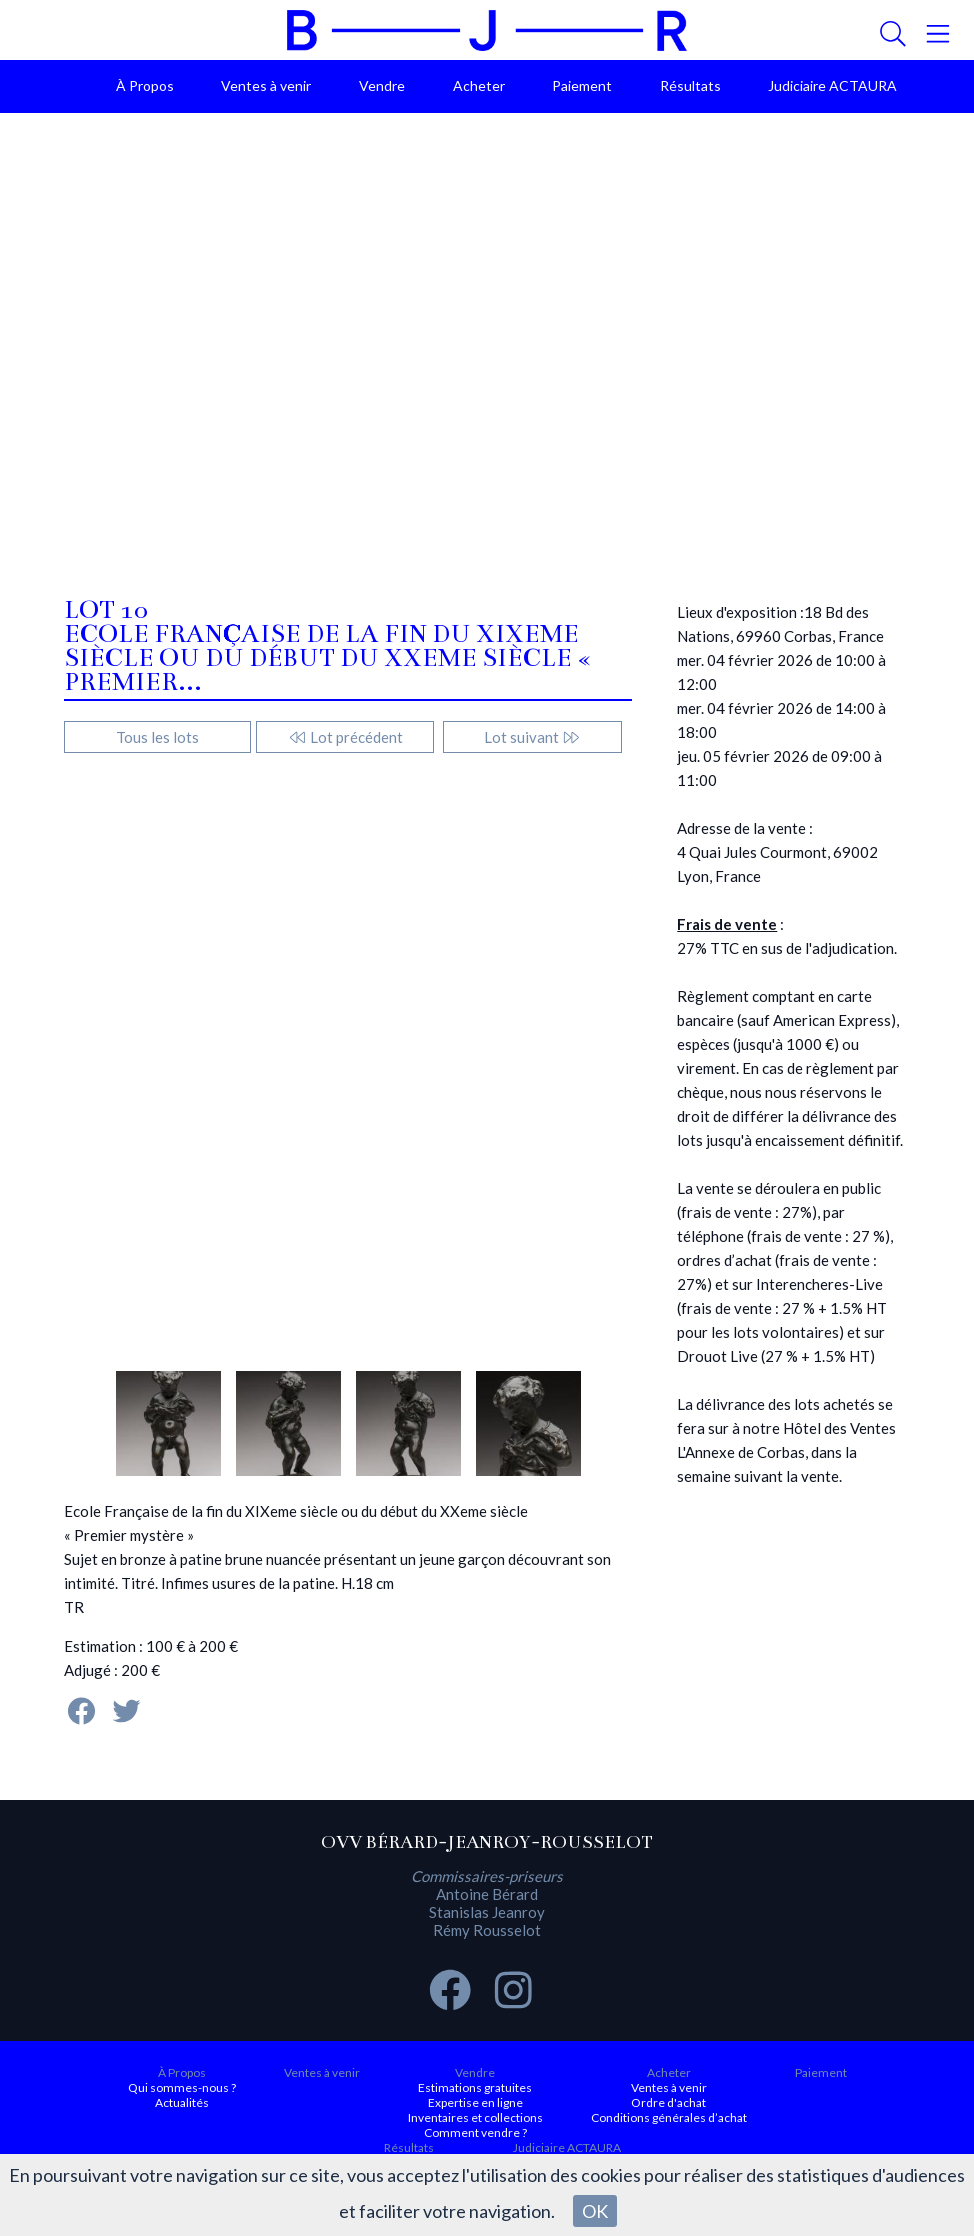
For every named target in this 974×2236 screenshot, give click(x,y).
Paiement (582, 85)
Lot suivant (532, 737)
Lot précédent (345, 737)
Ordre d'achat (668, 2102)
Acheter (479, 85)
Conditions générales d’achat (669, 2117)
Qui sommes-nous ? (182, 2087)
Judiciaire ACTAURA (832, 85)
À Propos (145, 85)
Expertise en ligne (475, 2102)
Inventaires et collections (475, 2117)
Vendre (382, 85)
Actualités (182, 2102)
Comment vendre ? (475, 2132)
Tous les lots (157, 737)
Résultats (690, 85)
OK (595, 2211)
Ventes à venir (266, 85)
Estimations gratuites (475, 2087)
